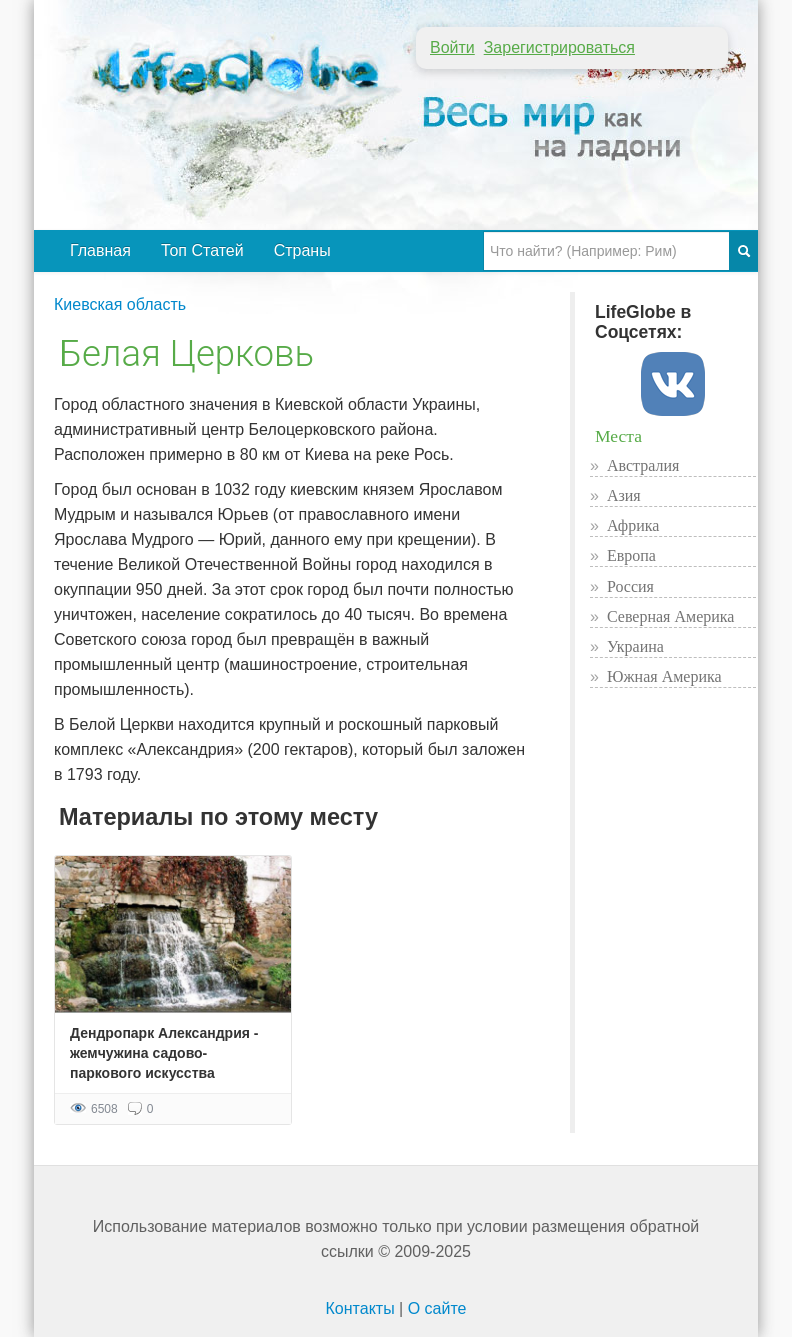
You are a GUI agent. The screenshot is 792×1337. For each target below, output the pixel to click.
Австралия (643, 465)
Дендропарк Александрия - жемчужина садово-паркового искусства (164, 1053)
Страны (302, 250)
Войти (452, 47)
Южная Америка (664, 676)
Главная (100, 250)
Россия (630, 586)
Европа (631, 555)
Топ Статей (202, 250)
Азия (624, 495)
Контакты (360, 1308)
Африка (633, 525)
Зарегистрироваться (559, 47)
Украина (635, 646)
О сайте (437, 1308)
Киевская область (120, 304)
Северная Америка (671, 616)
